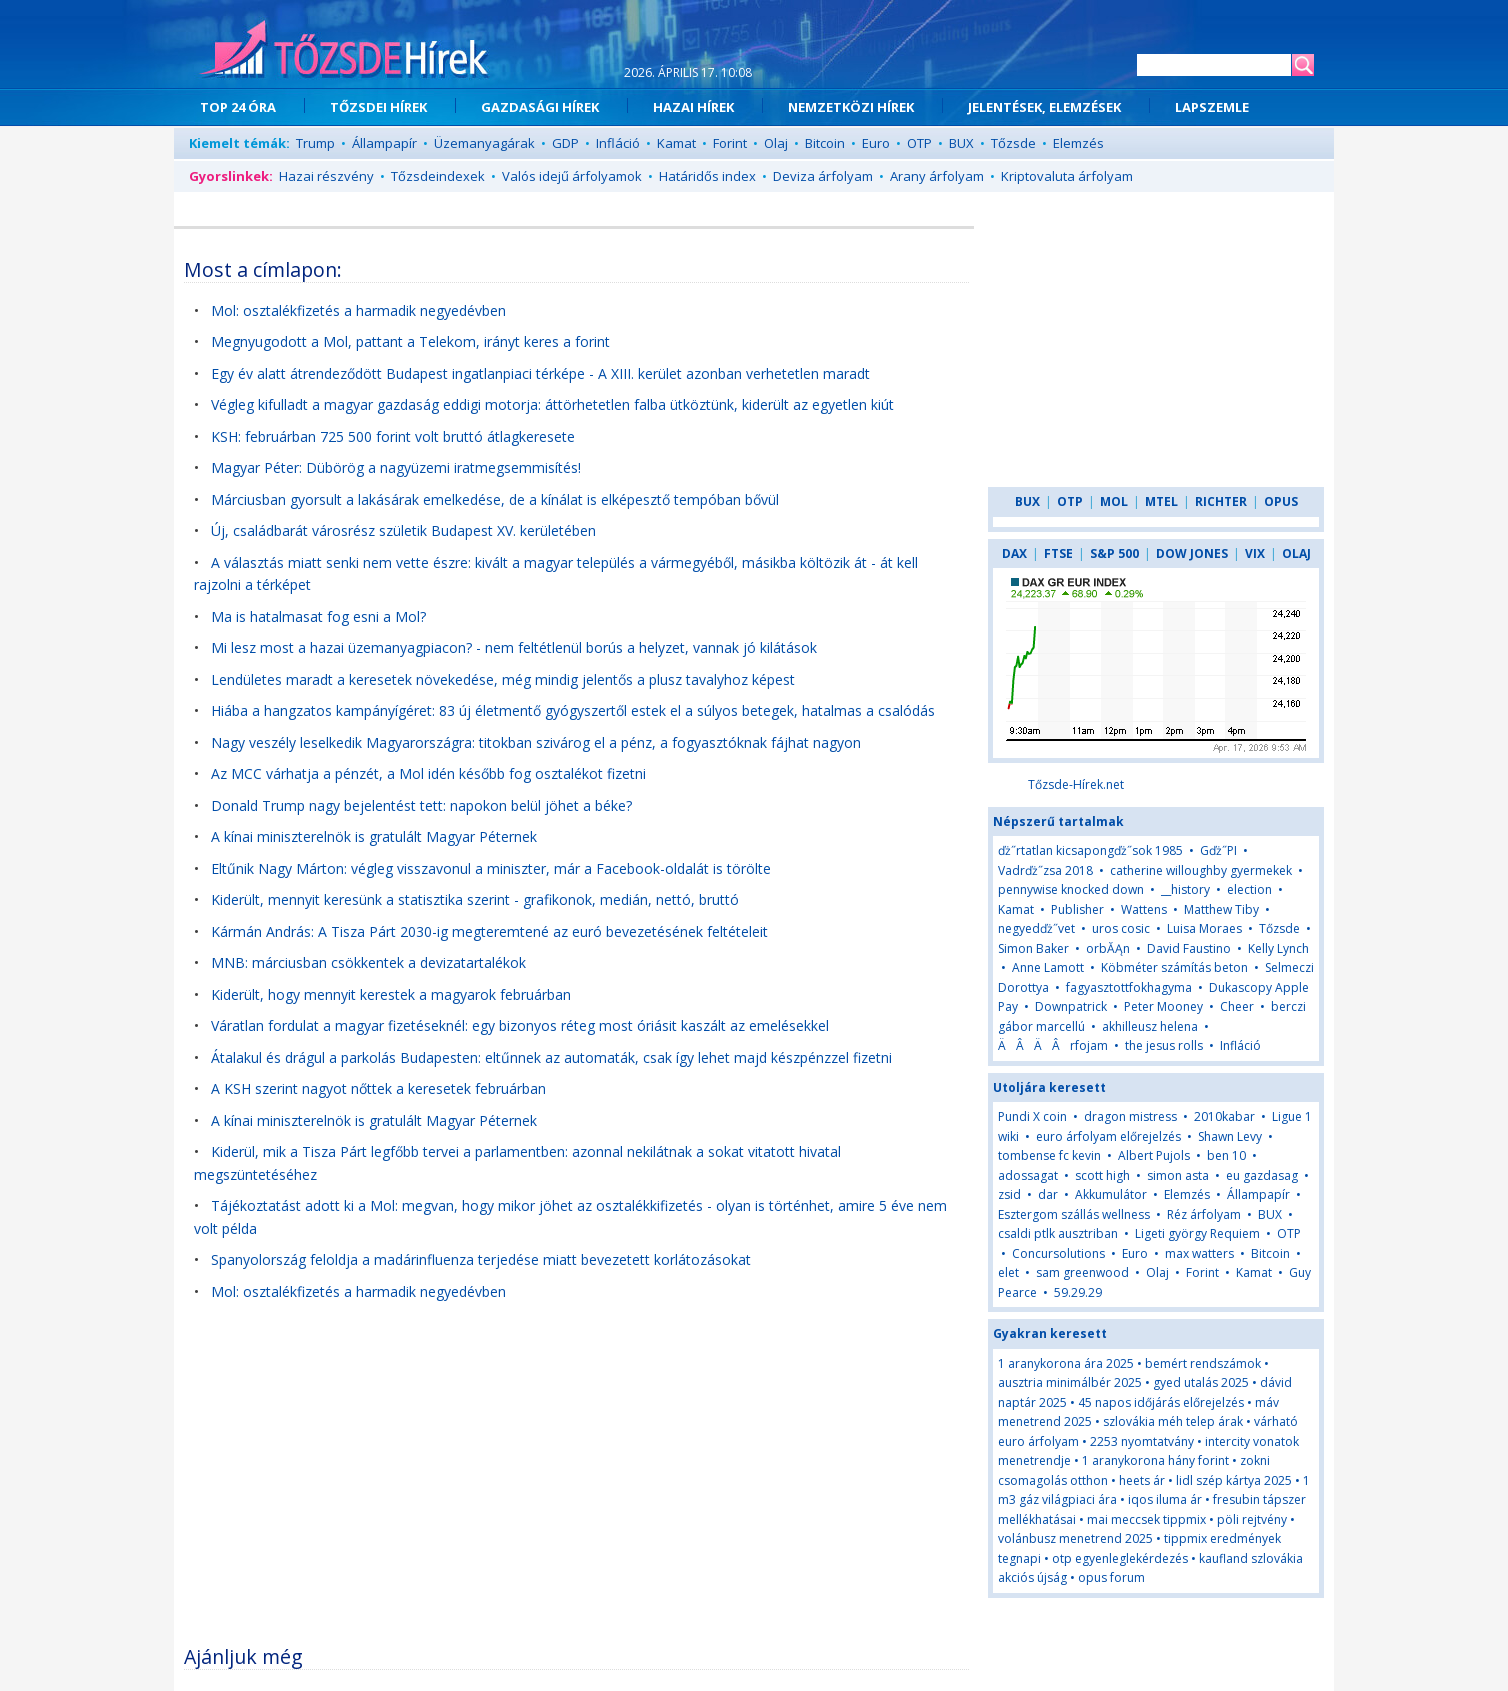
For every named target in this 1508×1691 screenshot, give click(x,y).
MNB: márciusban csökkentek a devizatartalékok (368, 962)
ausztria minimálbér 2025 (1070, 1382)
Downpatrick (1071, 1006)
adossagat (1028, 1175)
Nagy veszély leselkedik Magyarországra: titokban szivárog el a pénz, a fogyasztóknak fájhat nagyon (536, 742)
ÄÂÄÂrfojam (1053, 1045)
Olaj (776, 143)
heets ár (1142, 1480)
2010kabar (1224, 1116)
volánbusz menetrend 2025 (1075, 1538)
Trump (315, 143)
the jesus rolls (1164, 1045)
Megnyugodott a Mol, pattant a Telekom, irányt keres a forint (410, 341)
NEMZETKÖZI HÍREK (851, 107)
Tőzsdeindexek (438, 176)
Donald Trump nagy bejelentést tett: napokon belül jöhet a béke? (421, 805)
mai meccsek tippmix (1146, 1519)
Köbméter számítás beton (1174, 967)
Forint (730, 143)
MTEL (1161, 501)
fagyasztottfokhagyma (1129, 987)
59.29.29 (1078, 1292)
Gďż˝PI (1218, 850)
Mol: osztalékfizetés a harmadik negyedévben (358, 310)
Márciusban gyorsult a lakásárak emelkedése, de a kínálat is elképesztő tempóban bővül (495, 499)
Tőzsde (1013, 143)
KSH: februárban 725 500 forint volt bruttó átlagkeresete (393, 436)
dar (1048, 1194)
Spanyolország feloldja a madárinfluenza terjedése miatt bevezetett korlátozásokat (481, 1259)
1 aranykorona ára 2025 (1066, 1363)
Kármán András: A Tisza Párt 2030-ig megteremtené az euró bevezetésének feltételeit (489, 931)
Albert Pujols (1154, 1155)
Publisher (1077, 909)
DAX (1014, 553)
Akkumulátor (1111, 1194)
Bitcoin (825, 143)
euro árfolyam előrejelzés (1108, 1136)
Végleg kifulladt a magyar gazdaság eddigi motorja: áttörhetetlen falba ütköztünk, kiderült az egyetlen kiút (552, 404)
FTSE (1058, 553)
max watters (1199, 1253)
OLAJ (1296, 553)
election (1249, 889)
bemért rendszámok (1203, 1363)
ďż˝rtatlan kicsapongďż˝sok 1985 (1090, 850)
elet (1008, 1272)
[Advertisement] (577, 1484)
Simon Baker (1033, 948)
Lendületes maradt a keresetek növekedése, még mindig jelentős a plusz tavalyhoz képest (503, 679)
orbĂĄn (1109, 948)
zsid (1009, 1194)
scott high (1102, 1175)
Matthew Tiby (1221, 909)
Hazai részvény (326, 176)
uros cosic (1121, 928)
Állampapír (384, 143)
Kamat (676, 143)
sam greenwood (1082, 1272)
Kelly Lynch (1278, 948)
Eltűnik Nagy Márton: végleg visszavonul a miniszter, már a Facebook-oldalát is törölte (491, 868)
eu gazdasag (1262, 1175)
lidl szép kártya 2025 (1234, 1480)
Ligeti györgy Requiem (1197, 1233)
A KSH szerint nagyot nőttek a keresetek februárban (378, 1088)
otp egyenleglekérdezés (1120, 1558)
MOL (1114, 501)
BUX (961, 143)
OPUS (1281, 501)
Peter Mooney (1163, 1006)
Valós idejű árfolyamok (572, 176)
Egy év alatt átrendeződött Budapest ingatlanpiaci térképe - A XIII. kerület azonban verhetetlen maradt (540, 373)
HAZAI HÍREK (693, 107)
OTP (919, 143)
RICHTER (1221, 501)
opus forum (1111, 1577)
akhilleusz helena (1150, 1026)
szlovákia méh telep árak (1173, 1421)
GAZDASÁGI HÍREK (540, 107)
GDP (565, 143)
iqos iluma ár (1165, 1499)
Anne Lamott (1048, 967)
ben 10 (1226, 1155)
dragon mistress (1130, 1116)
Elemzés (1078, 143)
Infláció (618, 143)
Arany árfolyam (937, 176)
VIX (1255, 553)
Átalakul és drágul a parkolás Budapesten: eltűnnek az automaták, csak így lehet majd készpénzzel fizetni (551, 1057)
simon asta (1178, 1175)
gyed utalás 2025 (1201, 1382)
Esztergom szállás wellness (1074, 1214)
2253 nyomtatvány (1142, 1441)
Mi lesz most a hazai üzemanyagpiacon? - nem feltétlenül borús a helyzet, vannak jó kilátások (514, 647)
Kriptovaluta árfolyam (1067, 176)
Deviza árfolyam (823, 176)
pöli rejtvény (1252, 1519)
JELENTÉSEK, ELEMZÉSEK (1044, 107)
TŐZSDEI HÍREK (378, 107)
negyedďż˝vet (1036, 928)
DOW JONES (1192, 553)
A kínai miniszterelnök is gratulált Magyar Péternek (374, 836)
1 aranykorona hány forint (1155, 1460)
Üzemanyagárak (484, 143)
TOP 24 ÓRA (238, 107)
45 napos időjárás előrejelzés (1161, 1402)
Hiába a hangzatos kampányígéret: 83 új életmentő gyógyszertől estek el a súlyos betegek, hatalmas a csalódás (573, 710)
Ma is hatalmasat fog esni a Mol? (318, 616)
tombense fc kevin (1049, 1155)
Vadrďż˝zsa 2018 (1045, 870)
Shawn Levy (1230, 1136)
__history (1185, 889)
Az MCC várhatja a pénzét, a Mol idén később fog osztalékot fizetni (428, 773)
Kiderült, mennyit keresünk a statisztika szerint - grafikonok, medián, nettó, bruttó (475, 899)
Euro (876, 143)
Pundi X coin (1032, 1116)
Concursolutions (1058, 1253)
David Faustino (1189, 948)
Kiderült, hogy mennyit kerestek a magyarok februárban (391, 994)
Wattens (1144, 909)
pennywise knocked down (1071, 889)
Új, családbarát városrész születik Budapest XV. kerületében (403, 530)
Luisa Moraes (1204, 928)
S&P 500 (1114, 553)
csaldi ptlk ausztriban (1058, 1233)
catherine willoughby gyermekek (1201, 870)
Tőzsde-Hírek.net (1076, 784)
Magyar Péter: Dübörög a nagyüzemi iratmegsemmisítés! (396, 467)
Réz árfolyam (1204, 1214)
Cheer (1237, 1006)
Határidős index (707, 176)
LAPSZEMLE (1212, 107)
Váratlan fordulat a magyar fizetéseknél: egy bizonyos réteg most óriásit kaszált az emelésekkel (520, 1025)
